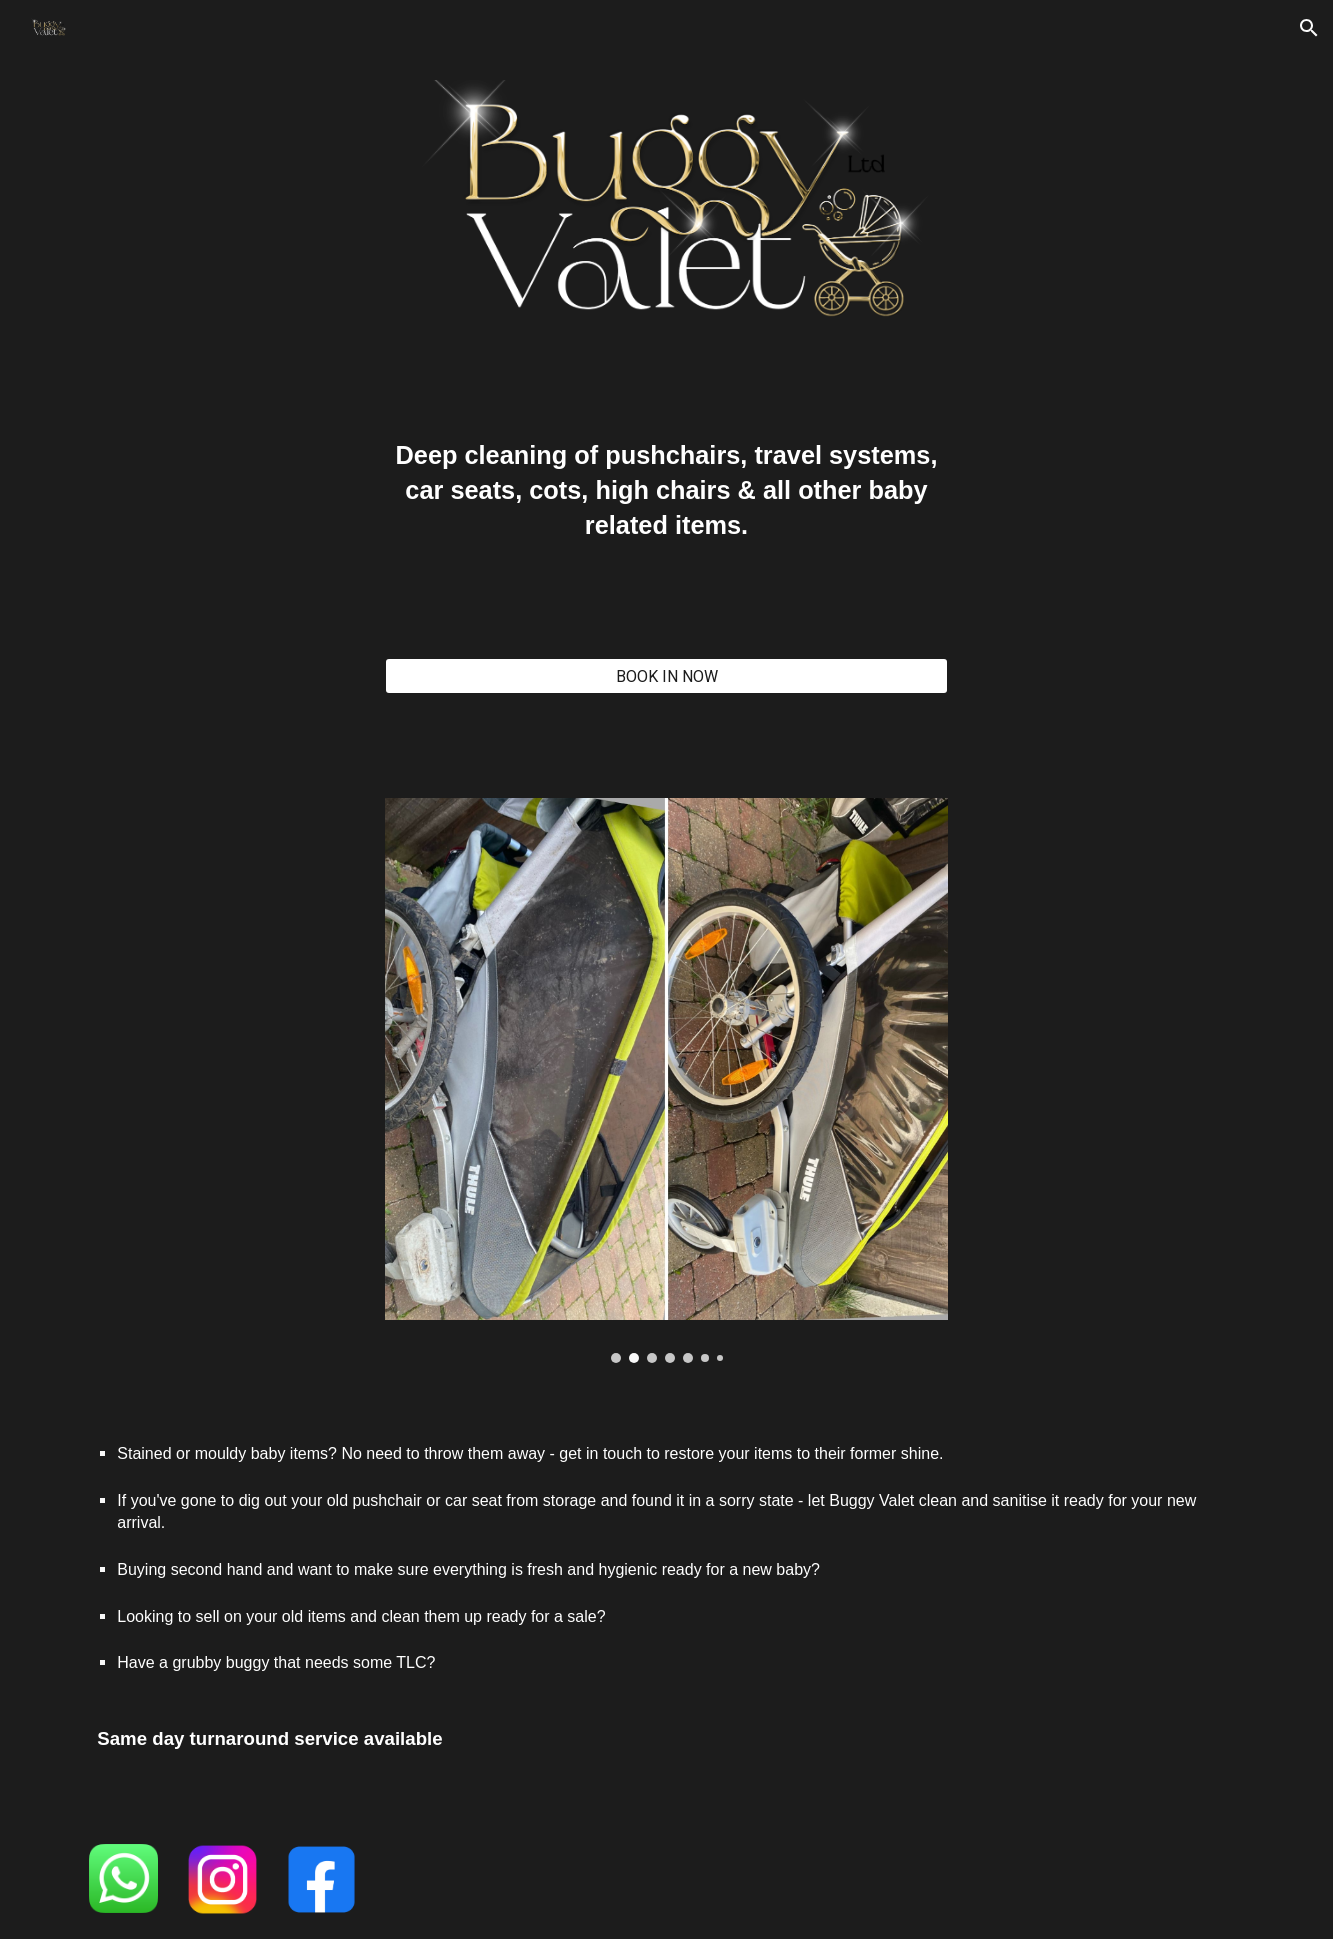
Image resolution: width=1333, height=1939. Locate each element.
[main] (666, 499)
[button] (1309, 28)
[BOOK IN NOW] (666, 676)
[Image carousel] (666, 1080)
